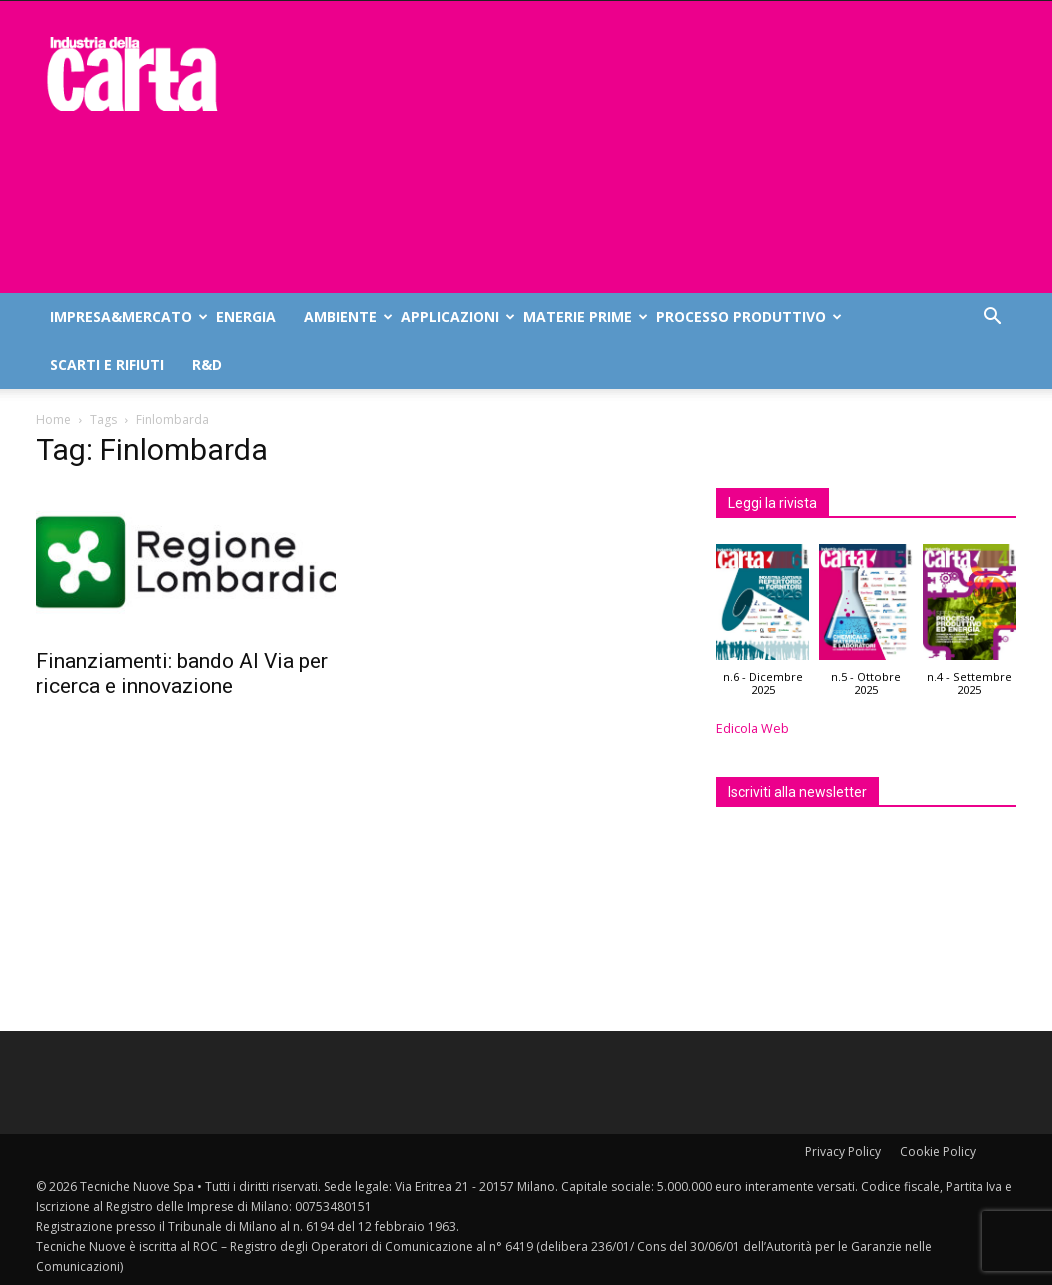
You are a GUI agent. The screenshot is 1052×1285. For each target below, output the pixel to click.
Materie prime (582, 316)
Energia (246, 316)
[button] (992, 318)
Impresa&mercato (126, 316)
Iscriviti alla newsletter (797, 792)
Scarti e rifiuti (107, 364)
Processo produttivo (746, 316)
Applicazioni (455, 316)
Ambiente (345, 316)
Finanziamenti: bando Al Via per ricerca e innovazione (182, 673)
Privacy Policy (843, 1151)
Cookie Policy (938, 1151)
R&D (207, 364)
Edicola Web (752, 728)
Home (53, 419)
